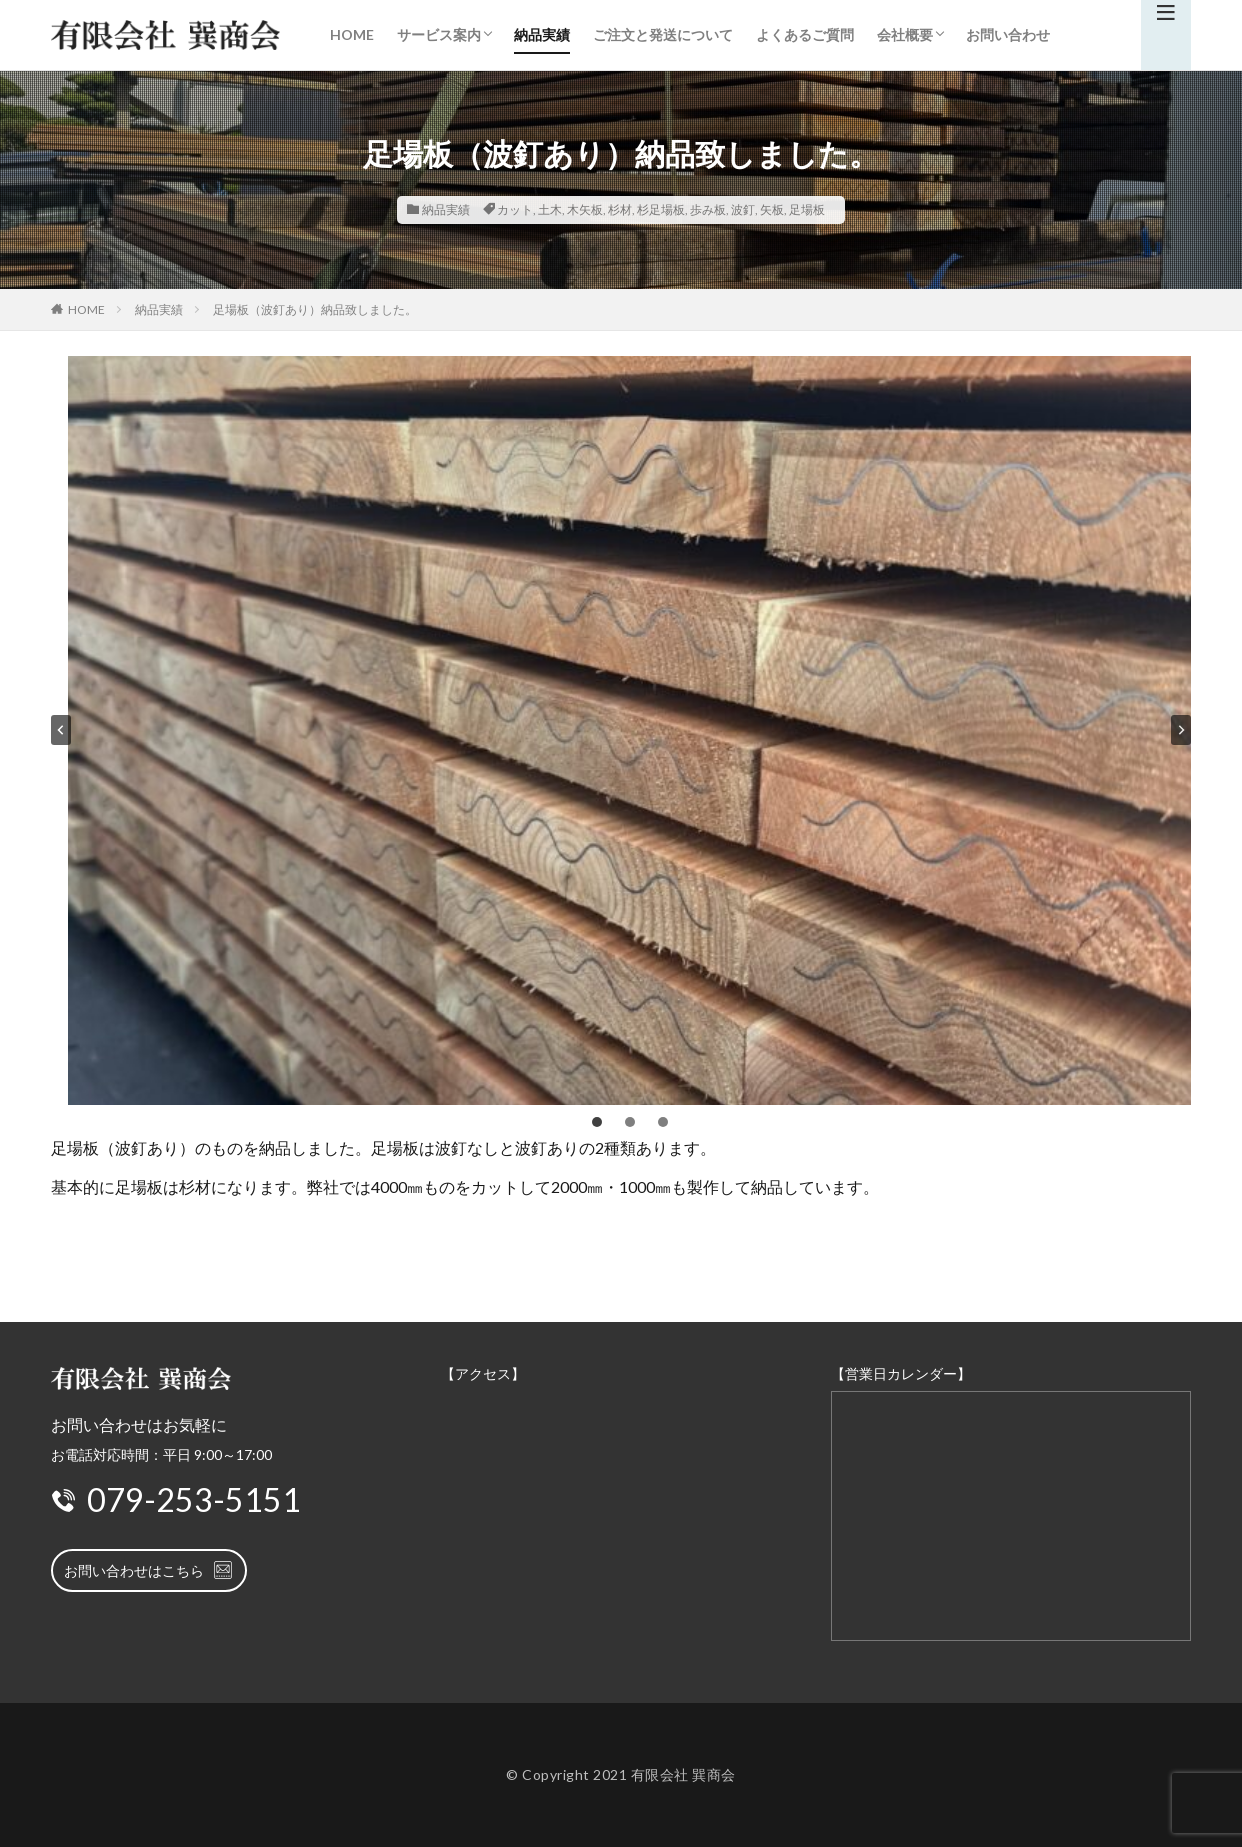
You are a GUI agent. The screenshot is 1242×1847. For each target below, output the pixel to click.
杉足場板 (661, 209)
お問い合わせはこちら (149, 1570)
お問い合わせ (1008, 34)
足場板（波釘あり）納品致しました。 (315, 309)
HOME (352, 34)
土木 (550, 209)
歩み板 (708, 209)
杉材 (620, 209)
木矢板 (585, 209)
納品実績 (542, 34)
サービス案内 (439, 34)
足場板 (807, 209)
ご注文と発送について (663, 34)
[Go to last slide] (61, 730)
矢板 (772, 209)
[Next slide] (1181, 730)
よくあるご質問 (805, 34)
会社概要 (905, 34)
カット (515, 209)
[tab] (597, 1122)
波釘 (743, 209)
